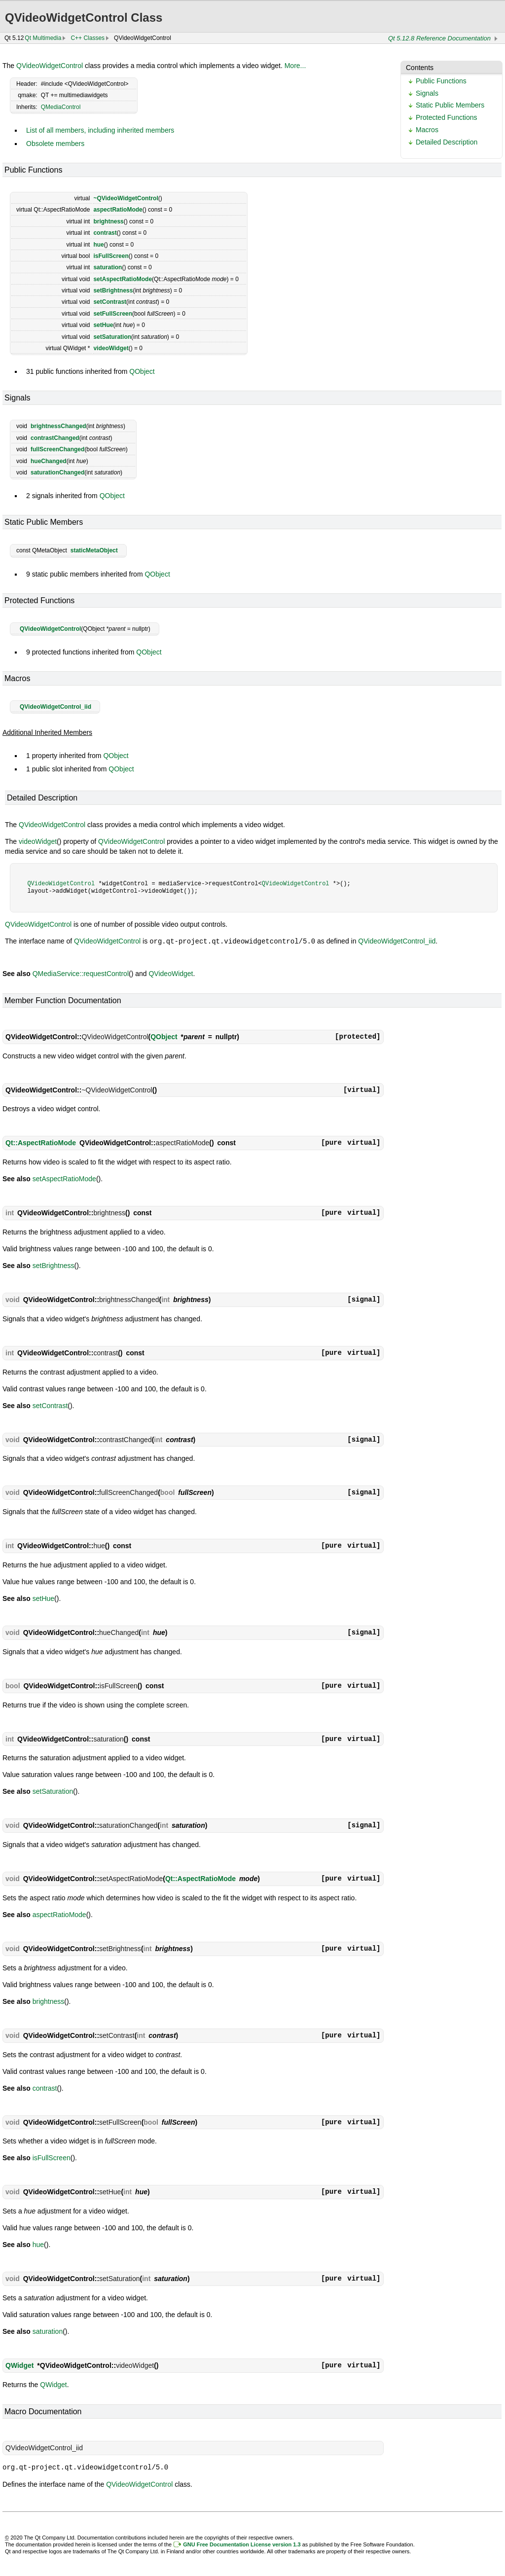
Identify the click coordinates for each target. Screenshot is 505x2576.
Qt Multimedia (43, 38)
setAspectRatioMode (122, 279)
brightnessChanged (58, 426)
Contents (419, 68)
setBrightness (113, 290)
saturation (107, 267)
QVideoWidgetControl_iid (55, 706)
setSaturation (112, 336)
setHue (103, 325)
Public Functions (441, 81)
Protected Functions (446, 117)
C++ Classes (88, 38)
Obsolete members (55, 143)
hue (98, 244)
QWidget (19, 2365)
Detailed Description (446, 142)
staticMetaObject (94, 550)
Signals (427, 93)
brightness (108, 221)
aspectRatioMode (117, 209)
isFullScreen (110, 256)
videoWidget (110, 348)
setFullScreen (112, 313)
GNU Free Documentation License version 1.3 (241, 2543)
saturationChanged (57, 472)
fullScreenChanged (57, 449)
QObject (141, 371)
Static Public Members (450, 105)
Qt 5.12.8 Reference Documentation (439, 38)
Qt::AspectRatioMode (40, 1142)
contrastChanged (55, 438)
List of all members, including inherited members (100, 130)
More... (295, 66)
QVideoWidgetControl (49, 66)
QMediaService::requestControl (81, 973)
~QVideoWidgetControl (125, 198)
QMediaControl (61, 107)
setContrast (109, 301)
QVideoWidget (170, 973)
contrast (104, 232)
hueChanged (49, 461)
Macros (427, 130)
